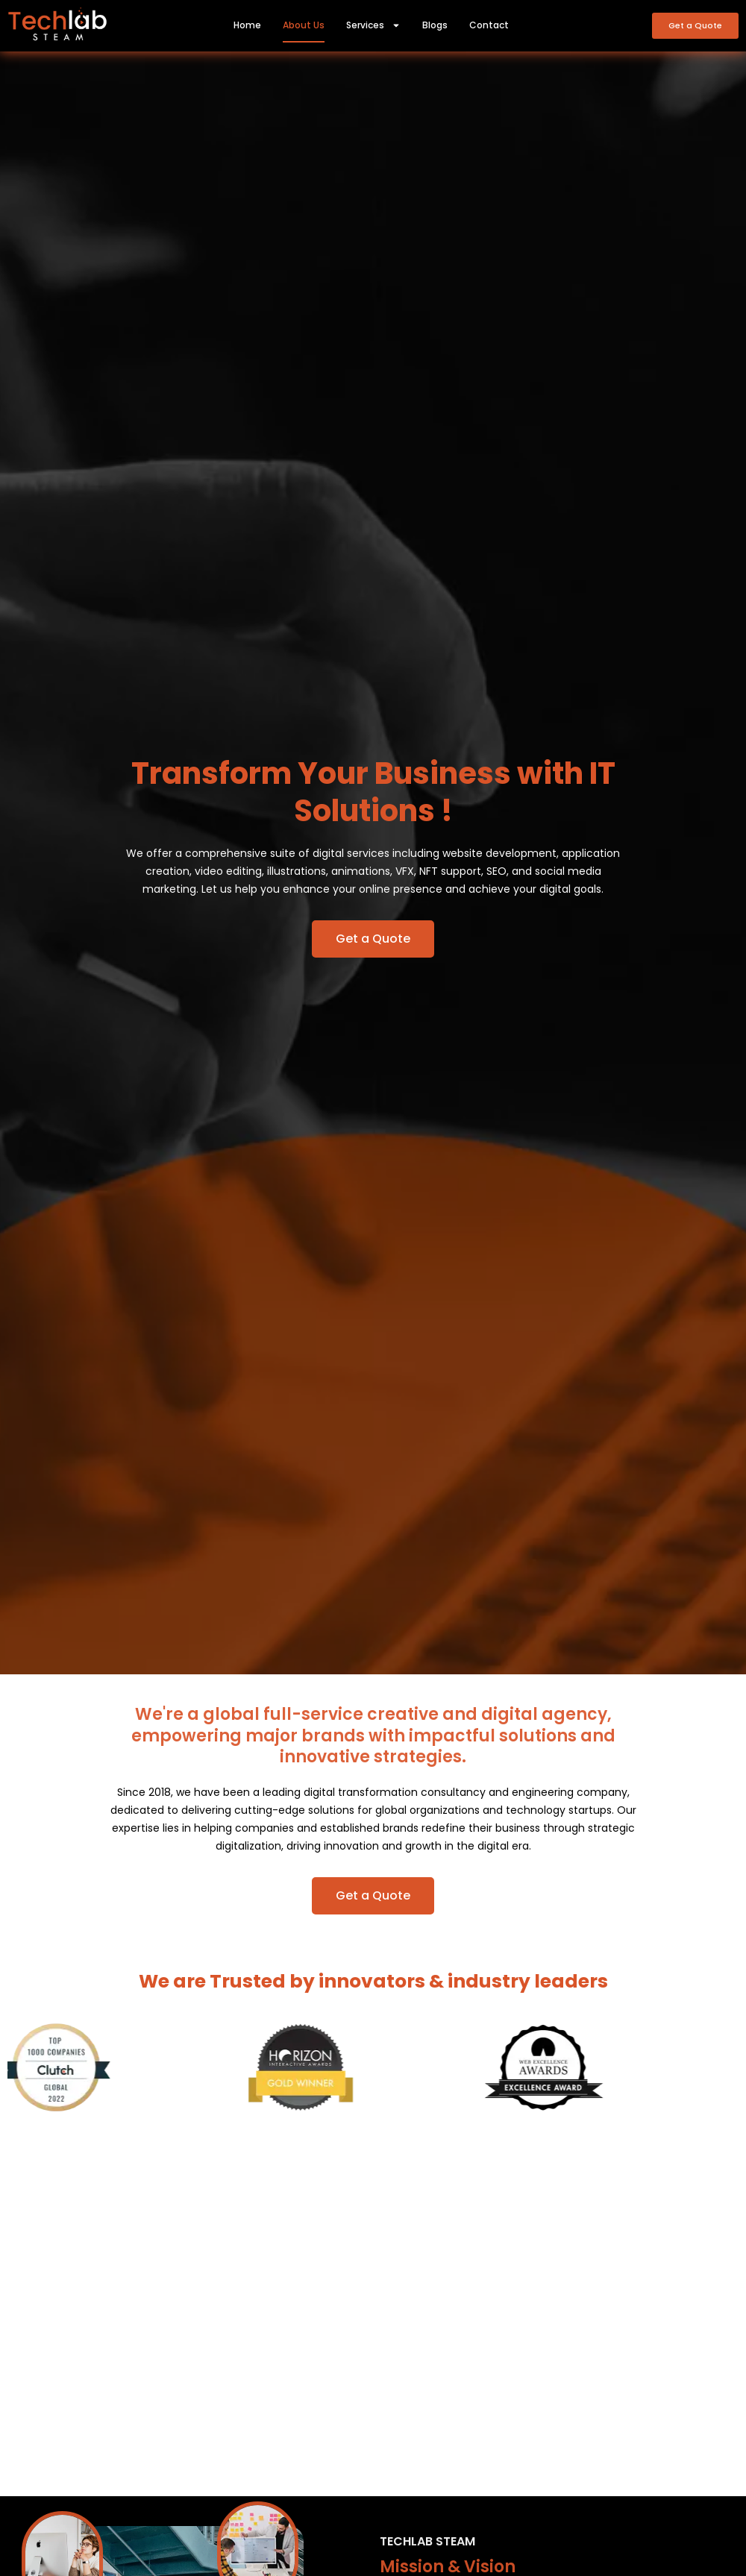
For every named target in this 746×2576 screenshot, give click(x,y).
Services (373, 25)
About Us (304, 25)
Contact (489, 25)
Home (247, 25)
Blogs (435, 25)
